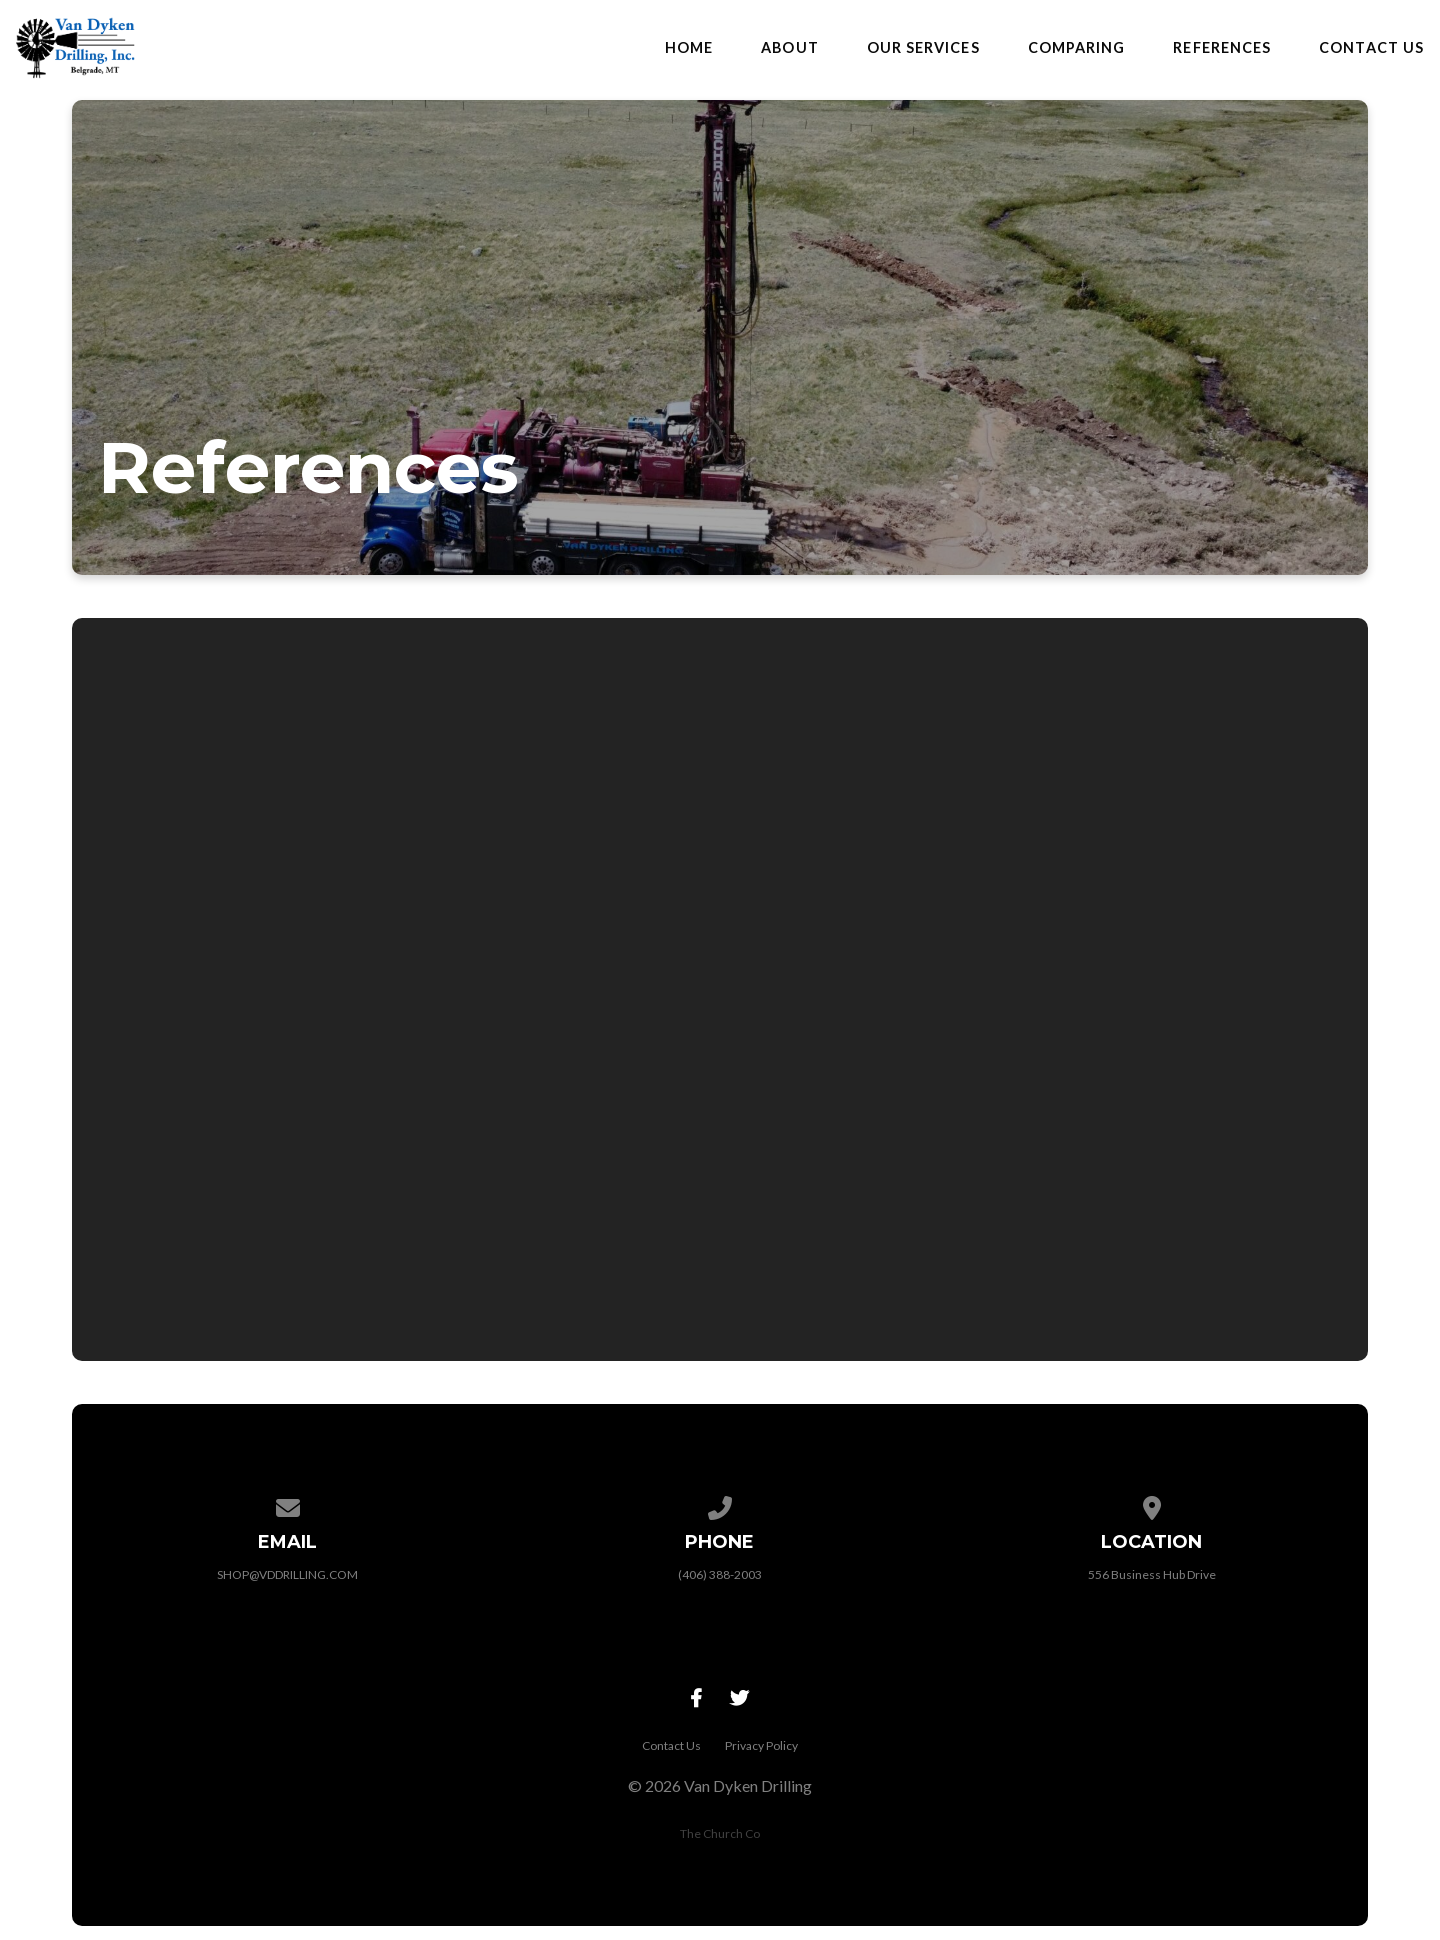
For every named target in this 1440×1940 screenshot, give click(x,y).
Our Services (923, 48)
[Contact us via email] (288, 1504)
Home (689, 48)
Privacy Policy (761, 1745)
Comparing (1077, 48)
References (1222, 48)
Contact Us (1371, 48)
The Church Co (720, 1833)
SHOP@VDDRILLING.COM (287, 1574)
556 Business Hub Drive (1152, 1574)
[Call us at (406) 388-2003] (720, 1504)
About (789, 48)
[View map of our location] (1152, 1504)
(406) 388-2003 (720, 1574)
